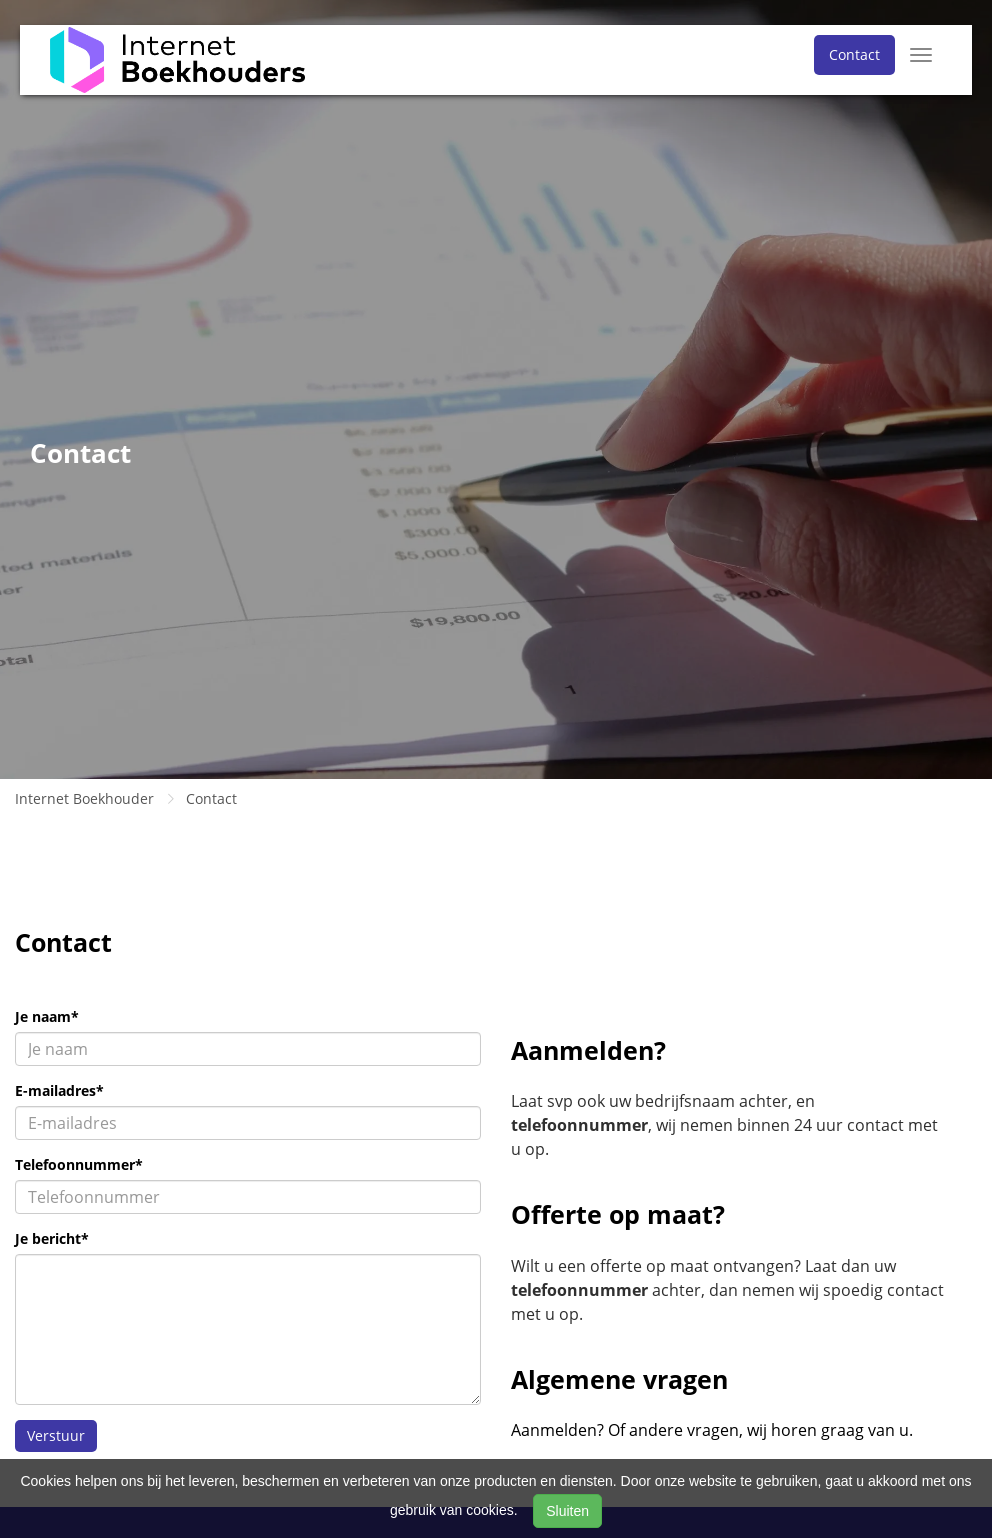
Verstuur (56, 1435)
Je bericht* (52, 1238)
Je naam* (47, 1016)
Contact (854, 54)
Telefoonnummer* (79, 1164)
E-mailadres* (59, 1090)
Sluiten (567, 1511)
